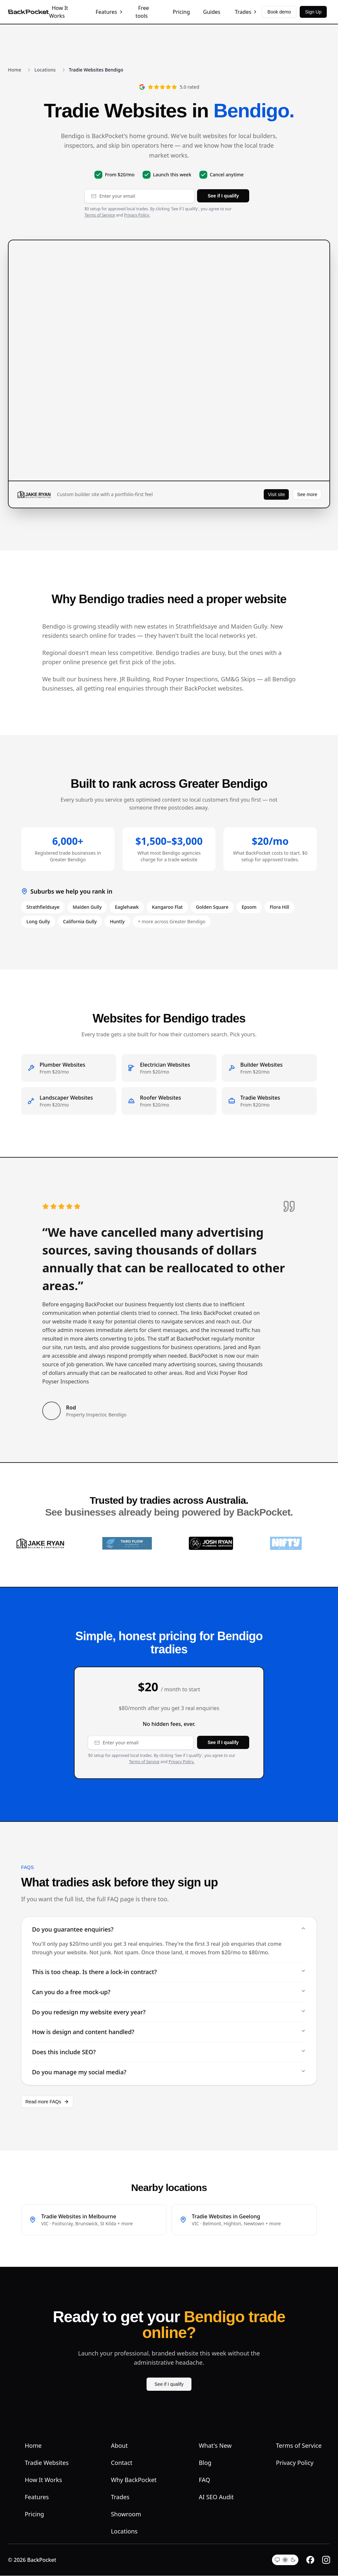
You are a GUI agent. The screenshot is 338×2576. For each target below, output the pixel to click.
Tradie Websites (47, 2463)
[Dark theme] (293, 2560)
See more (307, 494)
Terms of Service (99, 215)
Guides (211, 11)
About (119, 2446)
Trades (246, 11)
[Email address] (139, 196)
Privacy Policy (295, 2463)
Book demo (279, 12)
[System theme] (277, 2560)
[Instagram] (326, 2560)
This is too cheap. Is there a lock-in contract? (169, 1972)
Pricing (181, 11)
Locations (44, 70)
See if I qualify (223, 195)
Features (110, 11)
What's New (215, 2446)
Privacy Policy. (137, 215)
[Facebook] (310, 2560)
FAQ (204, 2480)
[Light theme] (285, 2560)
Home (14, 70)
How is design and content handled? (169, 2032)
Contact (121, 2463)
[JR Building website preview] (169, 361)
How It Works (58, 11)
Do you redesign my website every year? (169, 2012)
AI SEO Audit (216, 2497)
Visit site (276, 494)
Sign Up (313, 12)
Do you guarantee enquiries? (169, 1930)
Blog (205, 2463)
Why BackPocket (133, 2480)
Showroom (126, 2514)
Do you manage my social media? (169, 2073)
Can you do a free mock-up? (169, 1992)
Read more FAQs (47, 2102)
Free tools (142, 11)
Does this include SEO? (169, 2053)
